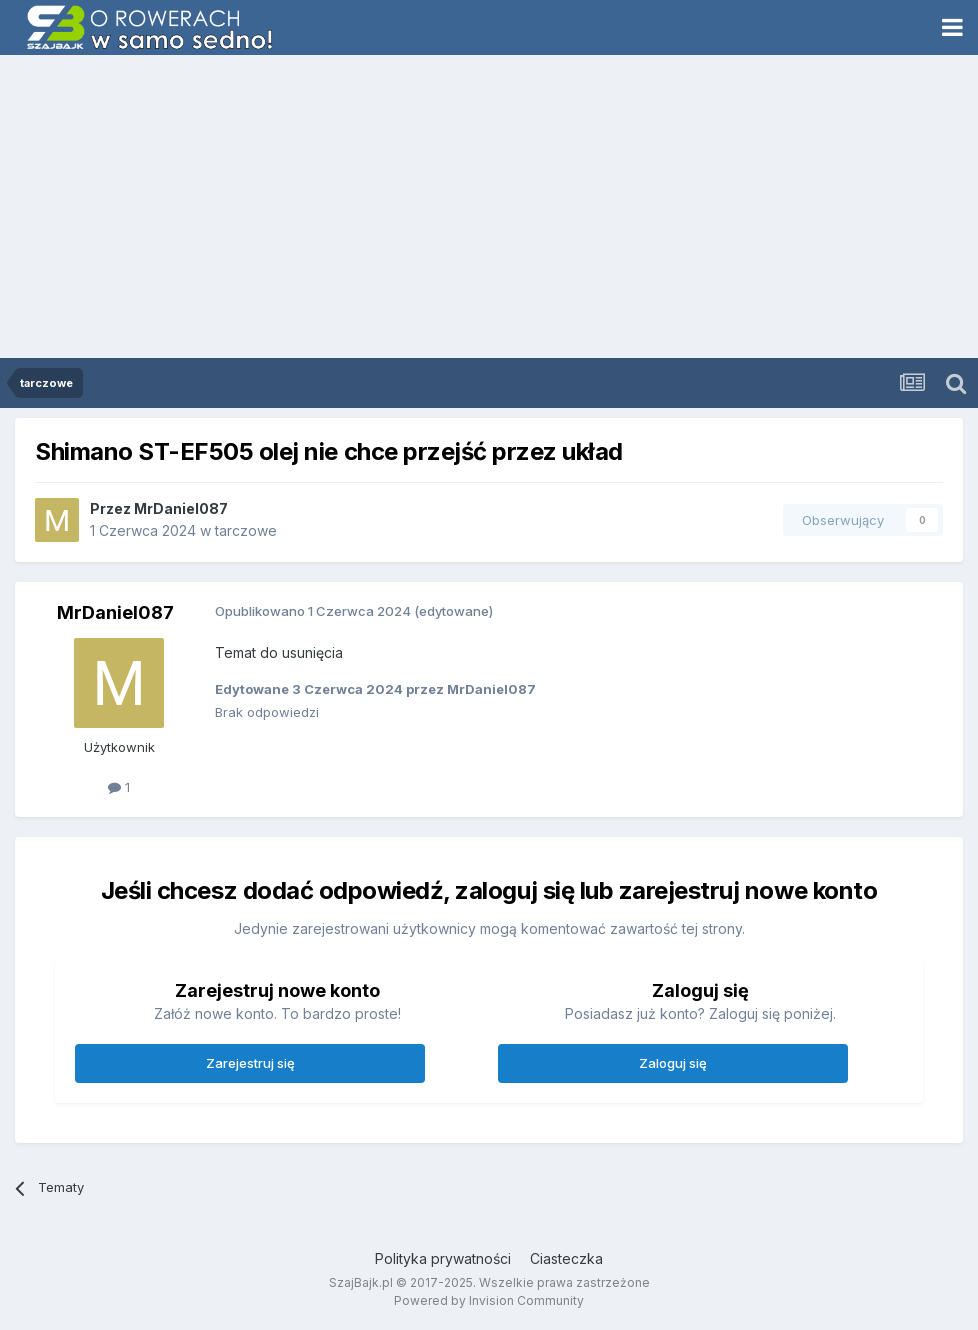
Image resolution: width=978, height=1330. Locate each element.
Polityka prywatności (443, 1258)
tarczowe (246, 530)
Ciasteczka (566, 1258)
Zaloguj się (673, 1063)
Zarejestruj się (250, 1063)
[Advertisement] (489, 208)
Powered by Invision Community (489, 1300)
